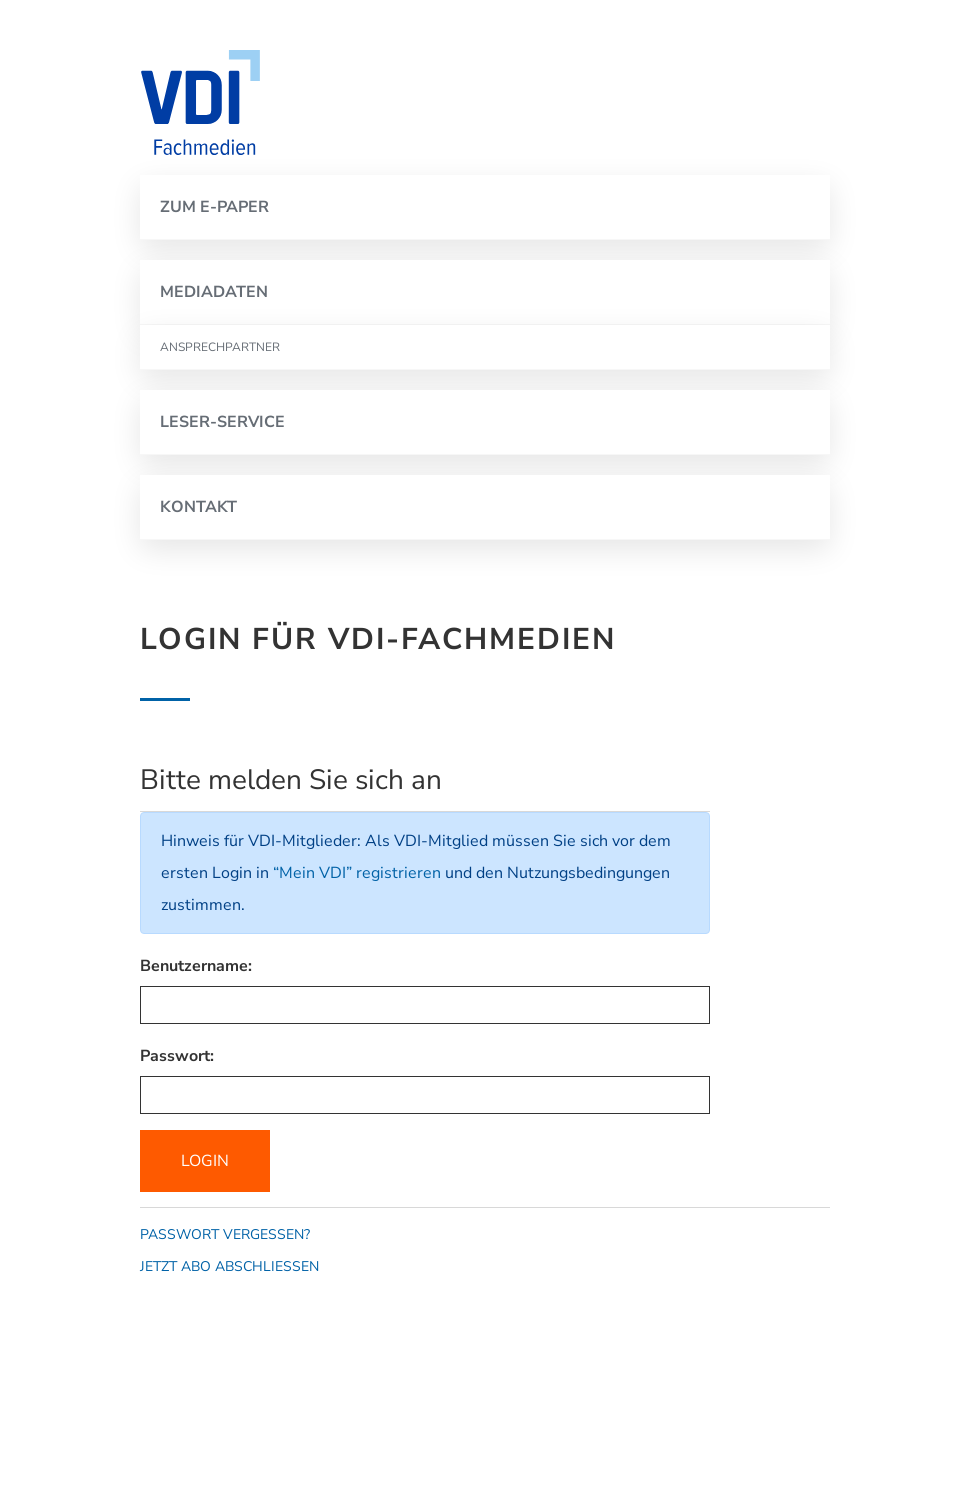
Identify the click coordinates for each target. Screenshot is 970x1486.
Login (205, 1161)
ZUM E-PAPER (214, 207)
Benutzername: (196, 966)
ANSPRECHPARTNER (220, 347)
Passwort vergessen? (225, 1234)
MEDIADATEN (214, 292)
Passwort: (177, 1056)
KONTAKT (198, 507)
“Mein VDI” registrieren (357, 873)
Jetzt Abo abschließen (229, 1266)
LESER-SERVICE (222, 422)
